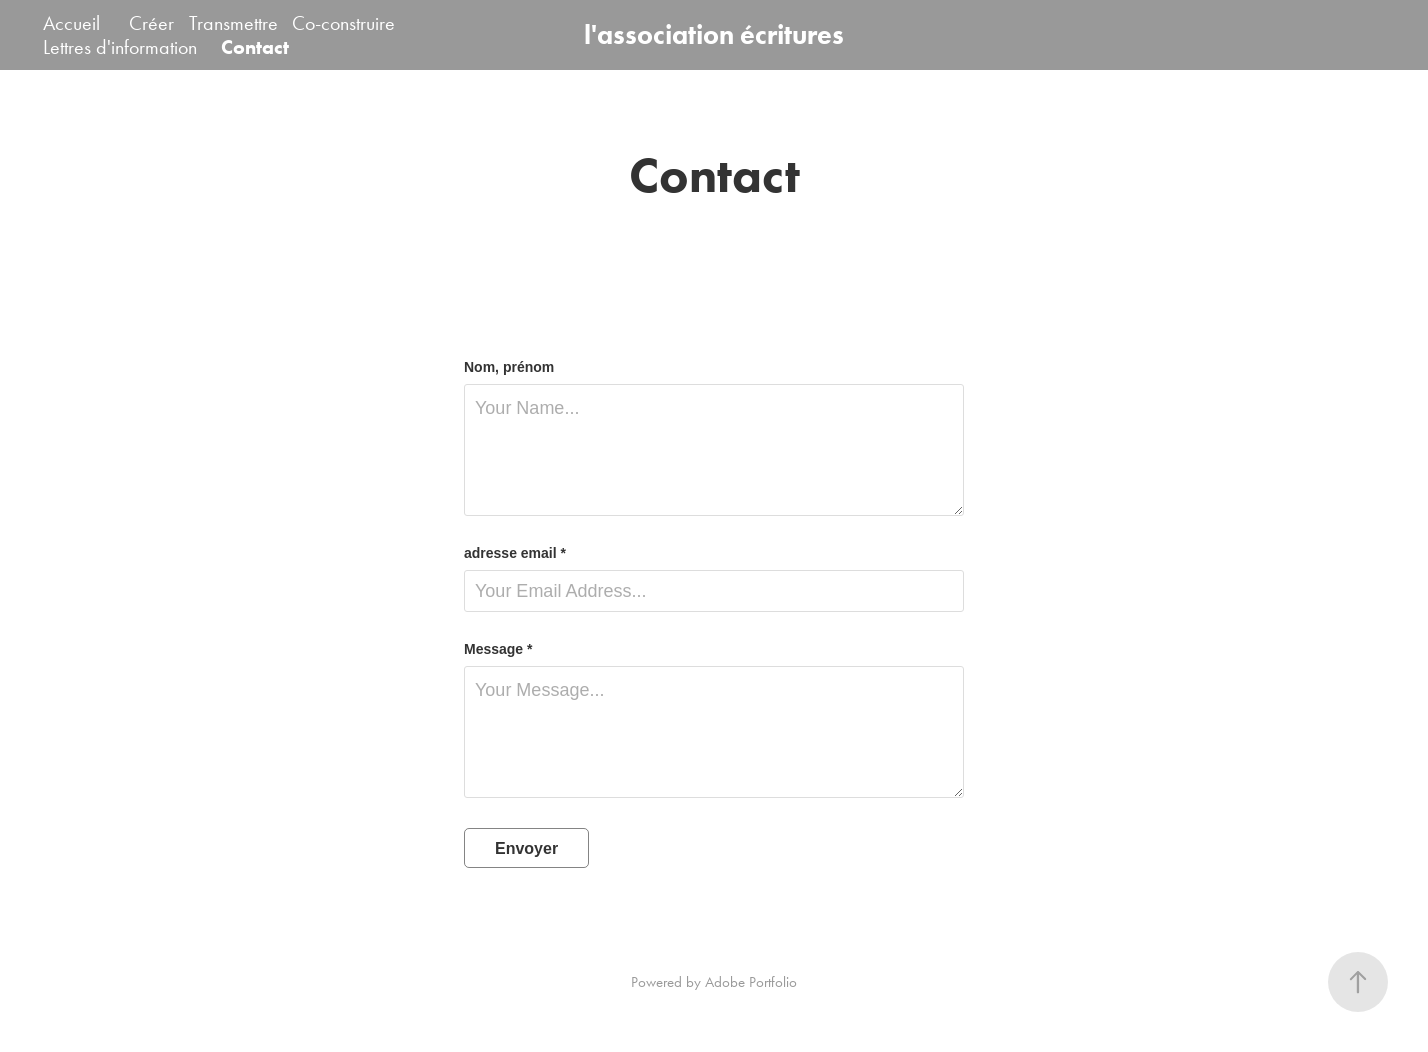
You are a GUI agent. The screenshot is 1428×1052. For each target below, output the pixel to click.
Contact (255, 47)
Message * (498, 649)
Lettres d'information (120, 47)
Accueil (71, 23)
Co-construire (343, 23)
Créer (151, 23)
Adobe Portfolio (751, 982)
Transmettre (233, 23)
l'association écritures (714, 34)
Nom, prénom (509, 367)
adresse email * (515, 553)
